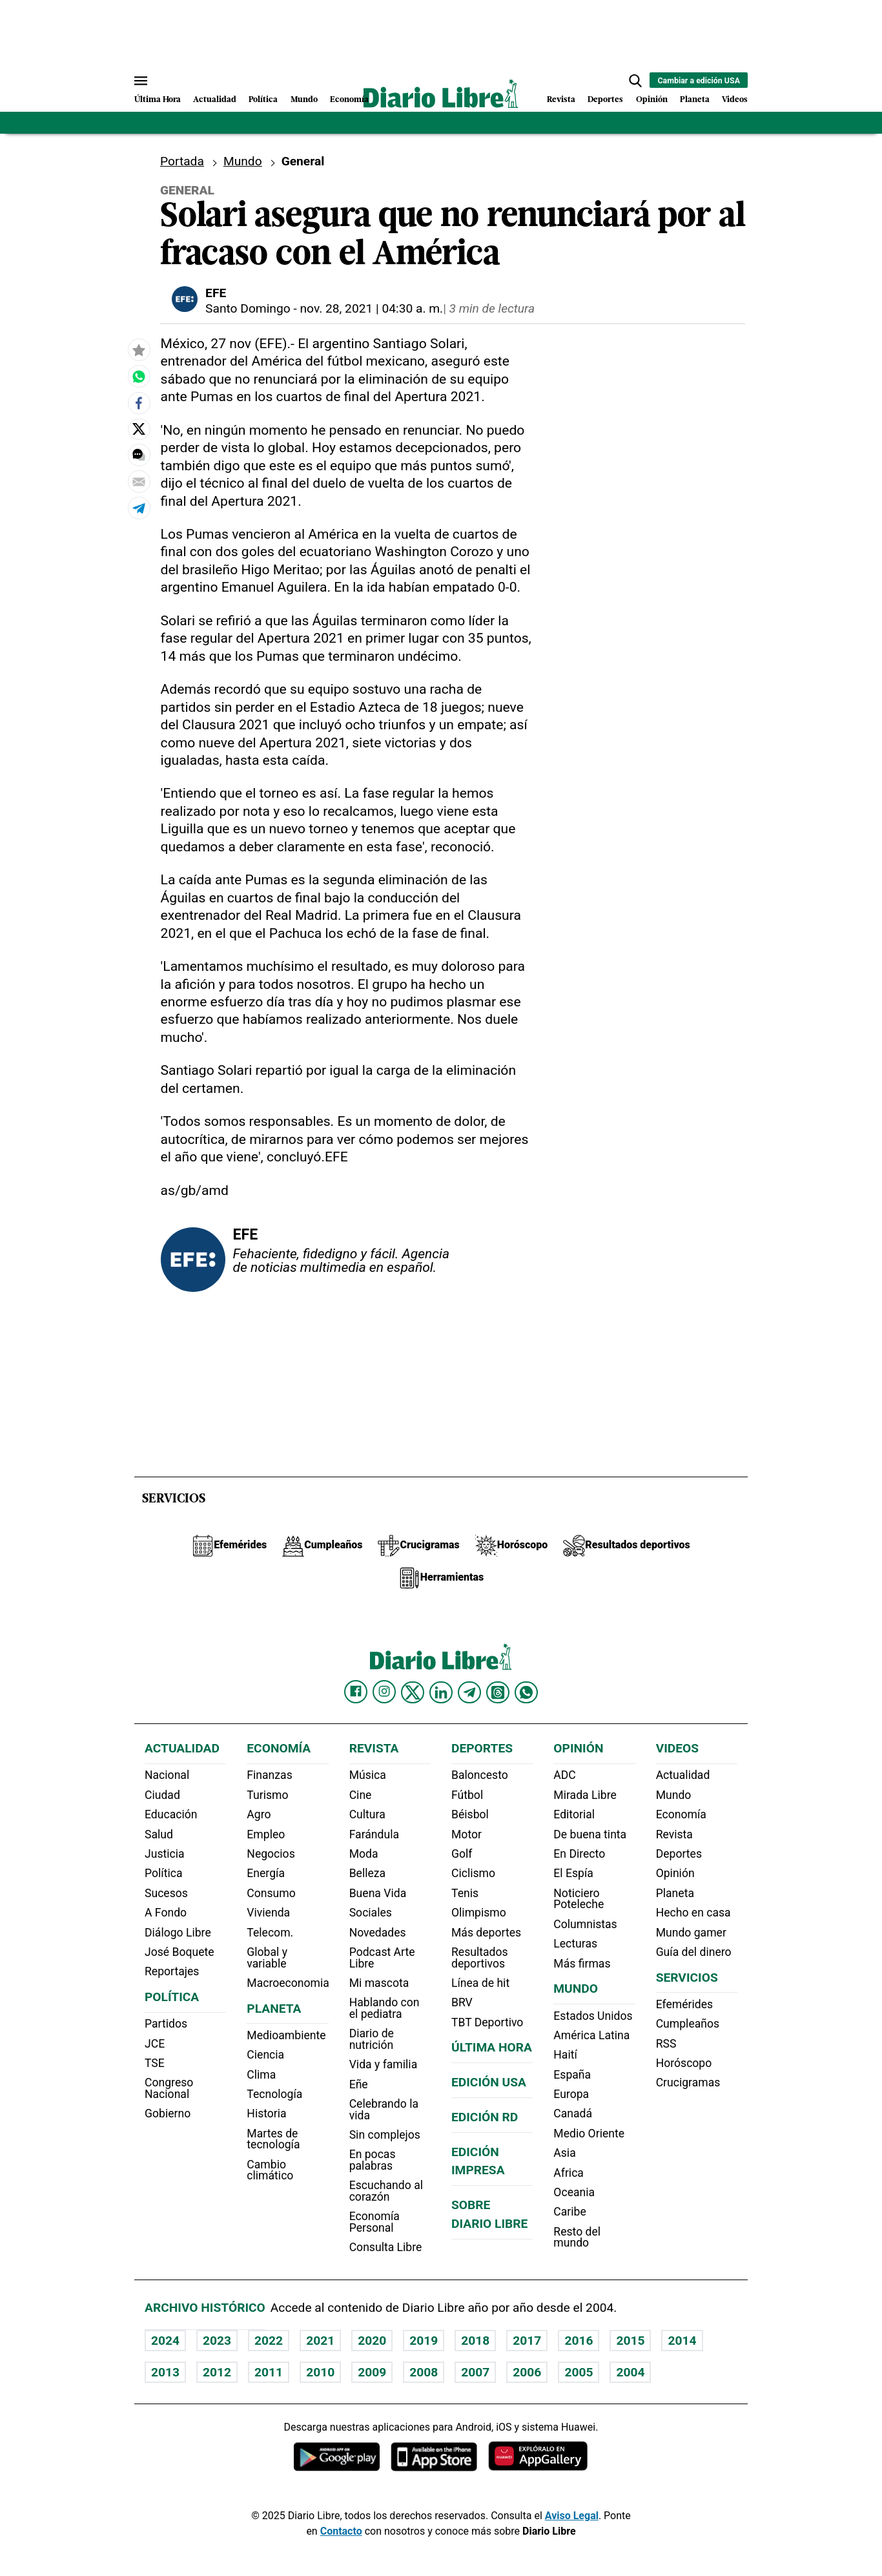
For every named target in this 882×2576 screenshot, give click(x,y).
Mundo (304, 100)
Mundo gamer (691, 1932)
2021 (320, 2340)
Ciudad (162, 1795)
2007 (475, 2372)
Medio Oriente (588, 2133)
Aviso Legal (572, 2515)
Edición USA (488, 2082)
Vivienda (268, 1912)
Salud (159, 1834)
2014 (682, 2340)
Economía (349, 100)
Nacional (167, 1775)
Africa (568, 2172)
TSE (155, 2063)
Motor (466, 1834)
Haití (565, 2054)
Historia (266, 2113)
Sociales (370, 1912)
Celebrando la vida (383, 2109)
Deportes (605, 100)
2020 (372, 2340)
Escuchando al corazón (386, 2191)
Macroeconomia (288, 1983)
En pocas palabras (372, 2160)
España (572, 2074)
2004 (630, 2372)
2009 (372, 2372)
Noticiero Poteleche (578, 1899)
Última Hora (157, 100)
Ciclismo (473, 1873)
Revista (561, 100)
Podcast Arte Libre (382, 1958)
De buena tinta (589, 1834)
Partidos (166, 2023)
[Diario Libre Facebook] (355, 1691)
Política (263, 100)
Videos (735, 100)
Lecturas (575, 1943)
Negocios (270, 1853)
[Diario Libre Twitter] (412, 1692)
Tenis (464, 1893)
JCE (155, 2043)
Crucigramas (688, 2082)
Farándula (374, 1834)
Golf (461, 1853)
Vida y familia (383, 2064)
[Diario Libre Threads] (497, 1692)
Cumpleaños (687, 2023)
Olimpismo (478, 1912)
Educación (171, 1814)
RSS (666, 2043)
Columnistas (585, 1924)
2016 (578, 2340)
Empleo (266, 1834)
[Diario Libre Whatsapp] (526, 1692)
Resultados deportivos (479, 1958)
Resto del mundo (576, 2237)
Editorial (574, 1814)
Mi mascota (379, 1983)
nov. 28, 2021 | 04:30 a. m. (372, 308)
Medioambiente (286, 2035)
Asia (564, 2152)
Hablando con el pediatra (384, 2008)
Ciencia (265, 2054)
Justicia (165, 1853)
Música (367, 1775)
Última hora (491, 2047)
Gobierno (167, 2113)
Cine (360, 1795)
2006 (527, 2372)
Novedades (377, 1932)
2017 (527, 2340)
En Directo (579, 1853)
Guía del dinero (694, 1952)
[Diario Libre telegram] (469, 1692)
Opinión (652, 100)
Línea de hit (480, 1983)
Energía (266, 1873)
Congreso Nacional (169, 2088)
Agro (259, 1814)
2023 (217, 2340)
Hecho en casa (693, 1912)
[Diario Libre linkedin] (441, 1692)
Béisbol (470, 1814)
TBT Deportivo (487, 2022)
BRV (462, 2002)
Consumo (271, 1893)
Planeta (695, 100)
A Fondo (166, 1912)
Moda (363, 1853)
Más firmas (581, 1963)
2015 (630, 2340)
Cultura (367, 1814)
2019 (423, 2340)
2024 (165, 2340)
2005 (578, 2372)
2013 (165, 2372)
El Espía (573, 1873)
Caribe (569, 2211)
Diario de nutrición (371, 2039)
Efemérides (684, 2004)
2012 (217, 2372)
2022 (268, 2340)
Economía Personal (374, 2222)
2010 (320, 2372)
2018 (475, 2340)
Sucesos (166, 1893)
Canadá (572, 2113)
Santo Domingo (248, 308)
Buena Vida (378, 1893)
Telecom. (270, 1932)
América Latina (591, 2035)
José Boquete (179, 1952)
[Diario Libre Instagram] (384, 1691)
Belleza (367, 1873)
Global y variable (267, 1958)
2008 (423, 2372)
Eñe (358, 2084)
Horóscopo (684, 2063)
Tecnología (274, 2094)
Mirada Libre (584, 1795)
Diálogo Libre (178, 1932)
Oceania (574, 2192)
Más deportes (486, 1932)
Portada (182, 161)
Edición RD (484, 2117)
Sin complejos (384, 2134)
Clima (261, 2074)
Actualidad (214, 100)
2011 (268, 2372)
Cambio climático (270, 2170)
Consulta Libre (385, 2247)
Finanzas (269, 1775)
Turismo (267, 1795)
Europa (571, 2094)
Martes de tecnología (273, 2139)
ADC (564, 1775)
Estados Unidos (592, 2016)
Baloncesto (479, 1775)
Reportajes (172, 1971)
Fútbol (467, 1795)
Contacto (341, 2531)
